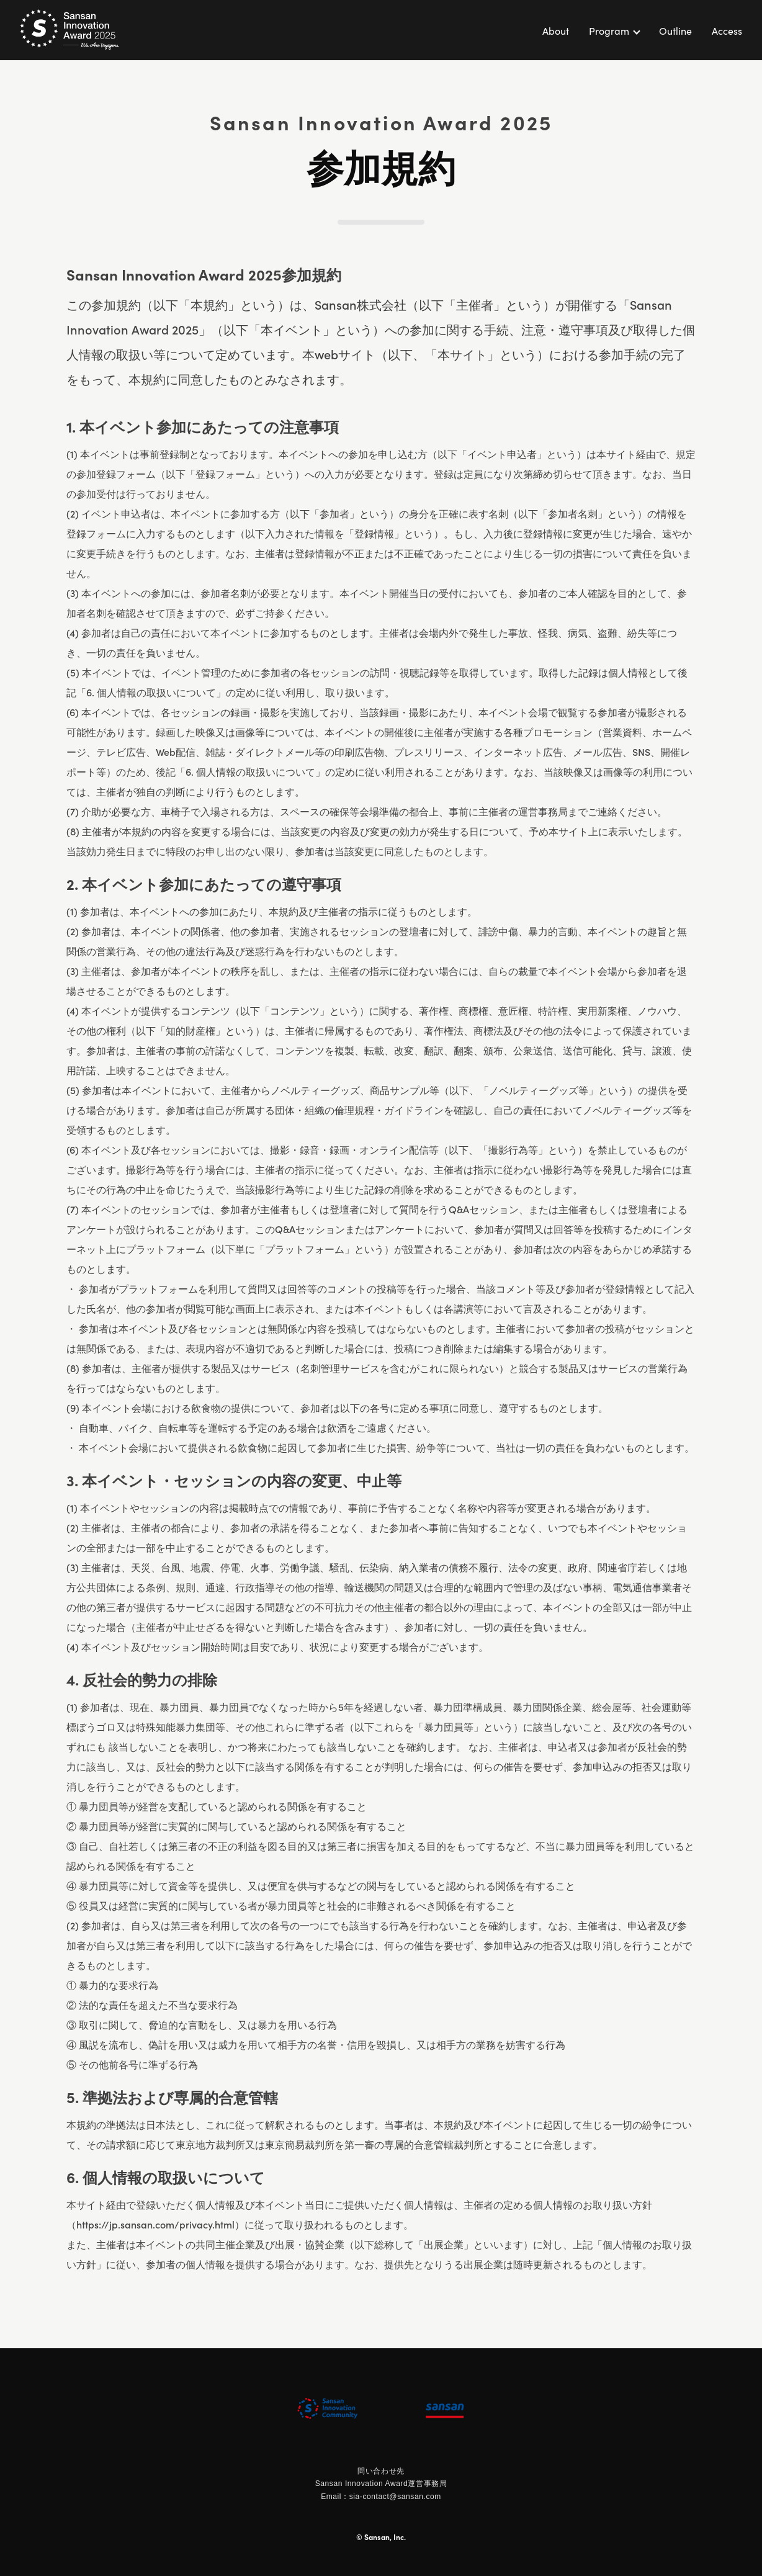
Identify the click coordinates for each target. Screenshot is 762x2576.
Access (727, 30)
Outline (675, 30)
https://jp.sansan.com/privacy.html (155, 2224)
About (555, 30)
